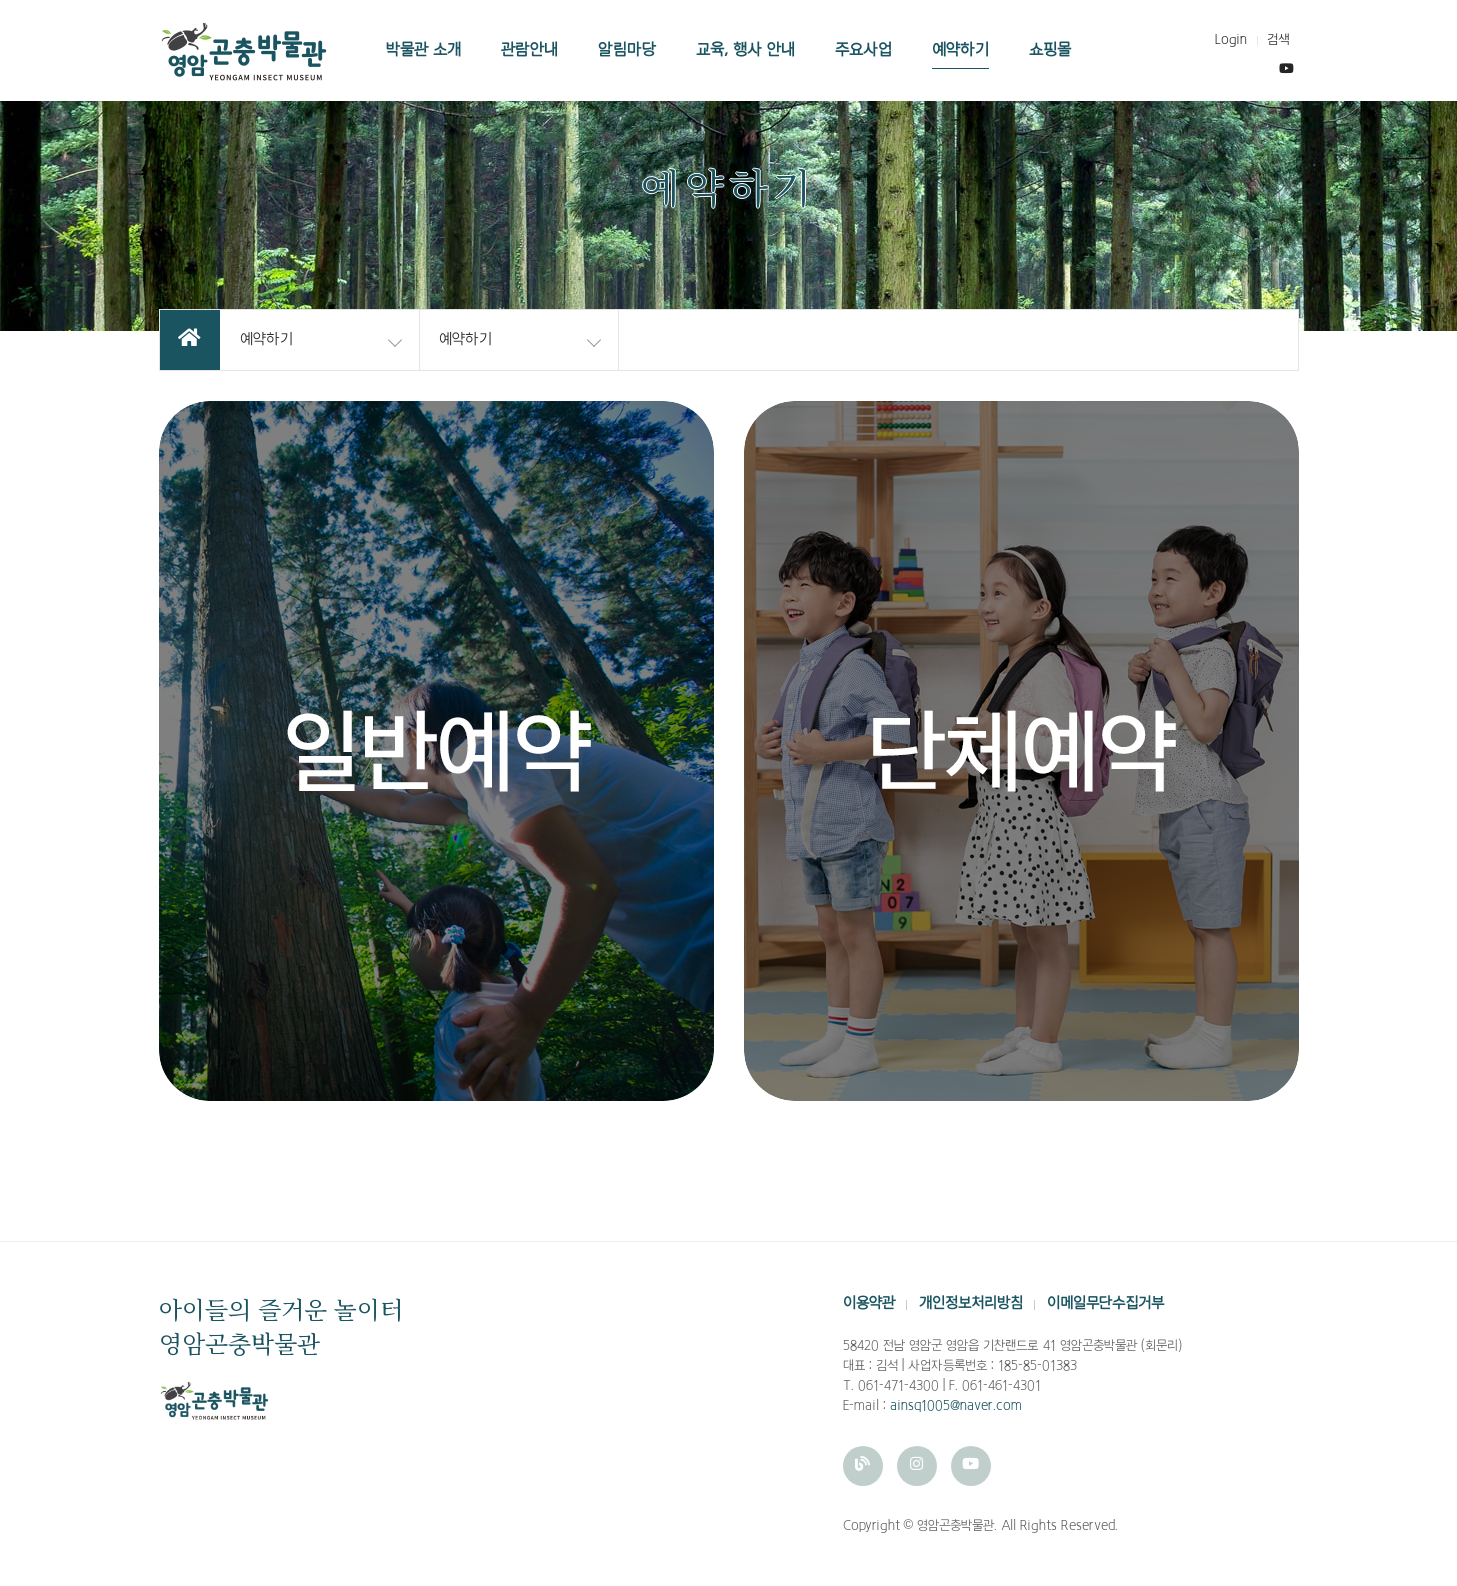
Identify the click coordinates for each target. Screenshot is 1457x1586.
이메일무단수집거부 (1105, 1303)
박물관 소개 (423, 50)
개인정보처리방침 (971, 1303)
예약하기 (960, 50)
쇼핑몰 (1050, 50)
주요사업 (863, 50)
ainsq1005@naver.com (956, 1406)
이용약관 (869, 1303)
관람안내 (529, 50)
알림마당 (627, 50)
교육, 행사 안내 (745, 50)
